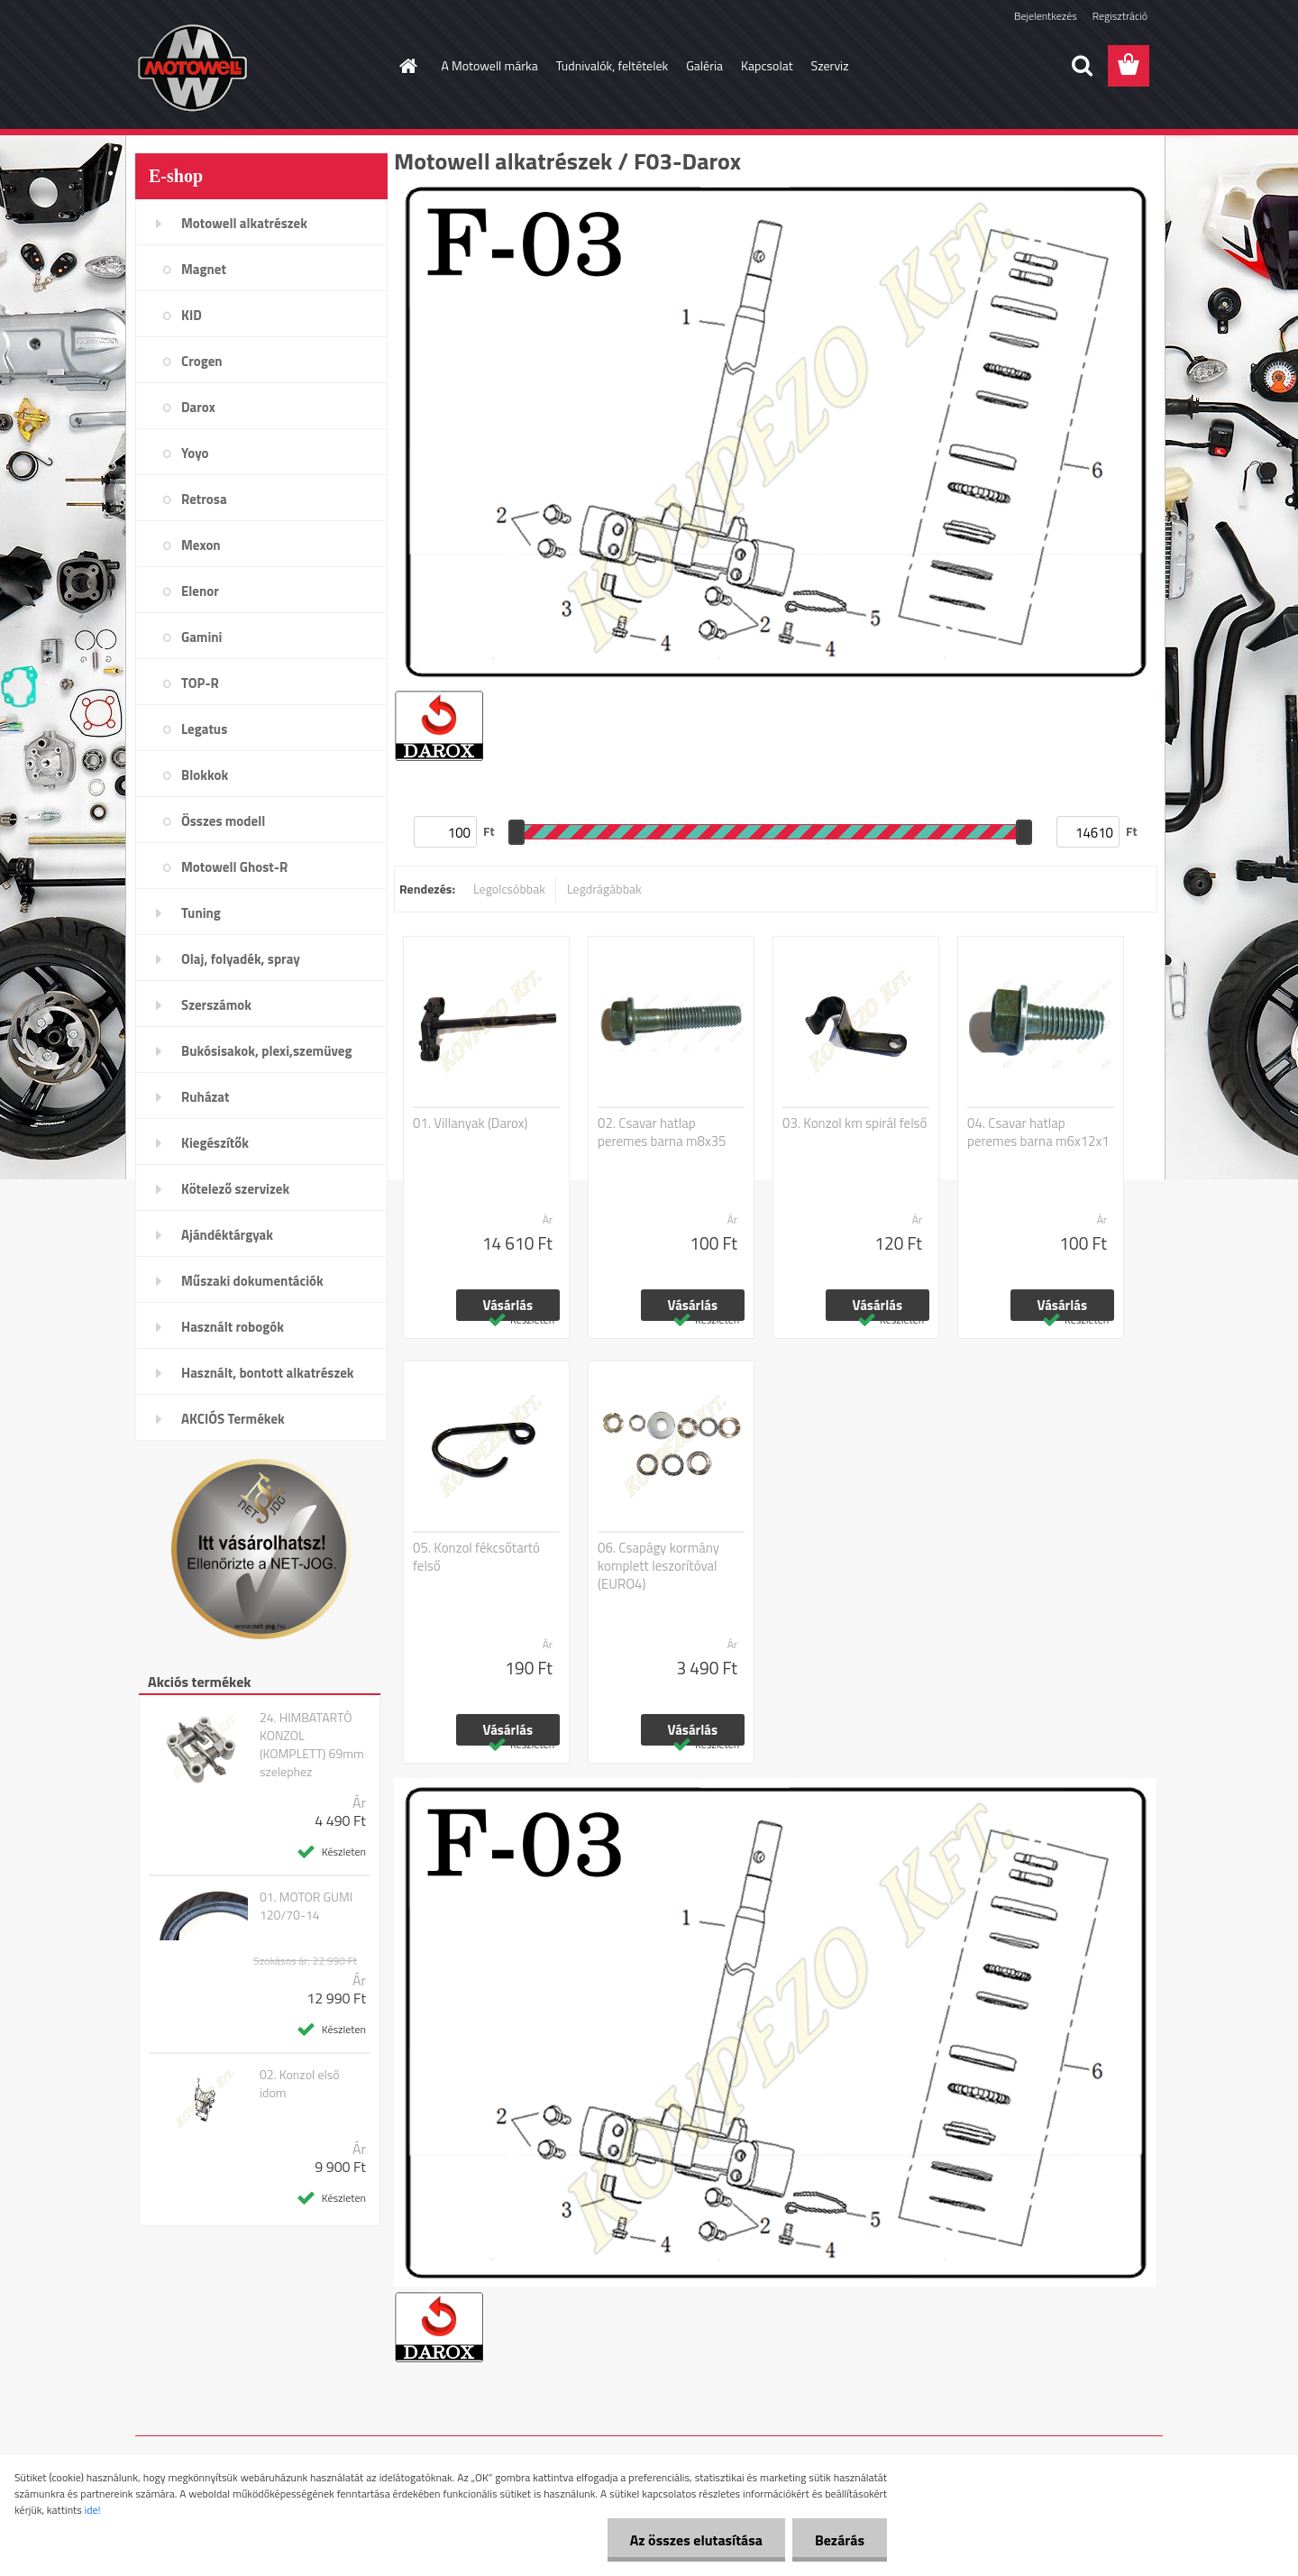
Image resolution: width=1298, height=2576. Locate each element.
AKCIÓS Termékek (233, 1418)
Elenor (200, 591)
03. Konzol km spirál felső (855, 1123)
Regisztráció (1119, 15)
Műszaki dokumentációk (252, 1280)
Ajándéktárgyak (227, 1234)
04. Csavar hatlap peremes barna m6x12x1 (1038, 1132)
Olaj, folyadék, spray (240, 959)
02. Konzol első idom (300, 2084)
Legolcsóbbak (509, 888)
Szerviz (830, 65)
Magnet (203, 269)
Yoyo (195, 453)
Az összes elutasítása (696, 2540)
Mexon (201, 545)
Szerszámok (216, 1005)
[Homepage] (407, 66)
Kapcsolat (767, 65)
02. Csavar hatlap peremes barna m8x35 (662, 1132)
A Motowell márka (490, 65)
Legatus (204, 729)
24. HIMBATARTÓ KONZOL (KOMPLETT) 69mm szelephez (312, 1745)
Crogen (202, 361)
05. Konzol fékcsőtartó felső (476, 1557)
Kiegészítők (215, 1142)
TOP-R (200, 683)
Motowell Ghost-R (234, 867)
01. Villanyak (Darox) (470, 1123)
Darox (198, 407)
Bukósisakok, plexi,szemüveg (266, 1050)
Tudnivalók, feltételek (612, 65)
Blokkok (204, 775)
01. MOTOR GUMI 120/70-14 (306, 1906)
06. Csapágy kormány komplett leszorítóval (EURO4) (658, 1566)
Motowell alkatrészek (244, 223)
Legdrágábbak (604, 888)
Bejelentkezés (1045, 15)
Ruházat (205, 1096)
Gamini (201, 637)
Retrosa (204, 499)
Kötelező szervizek (235, 1188)
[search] (1081, 66)
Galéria (704, 65)
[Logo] (259, 67)
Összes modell (223, 821)
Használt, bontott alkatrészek (267, 1372)
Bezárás (839, 2540)
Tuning (201, 913)
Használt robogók (232, 1326)
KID (191, 315)
